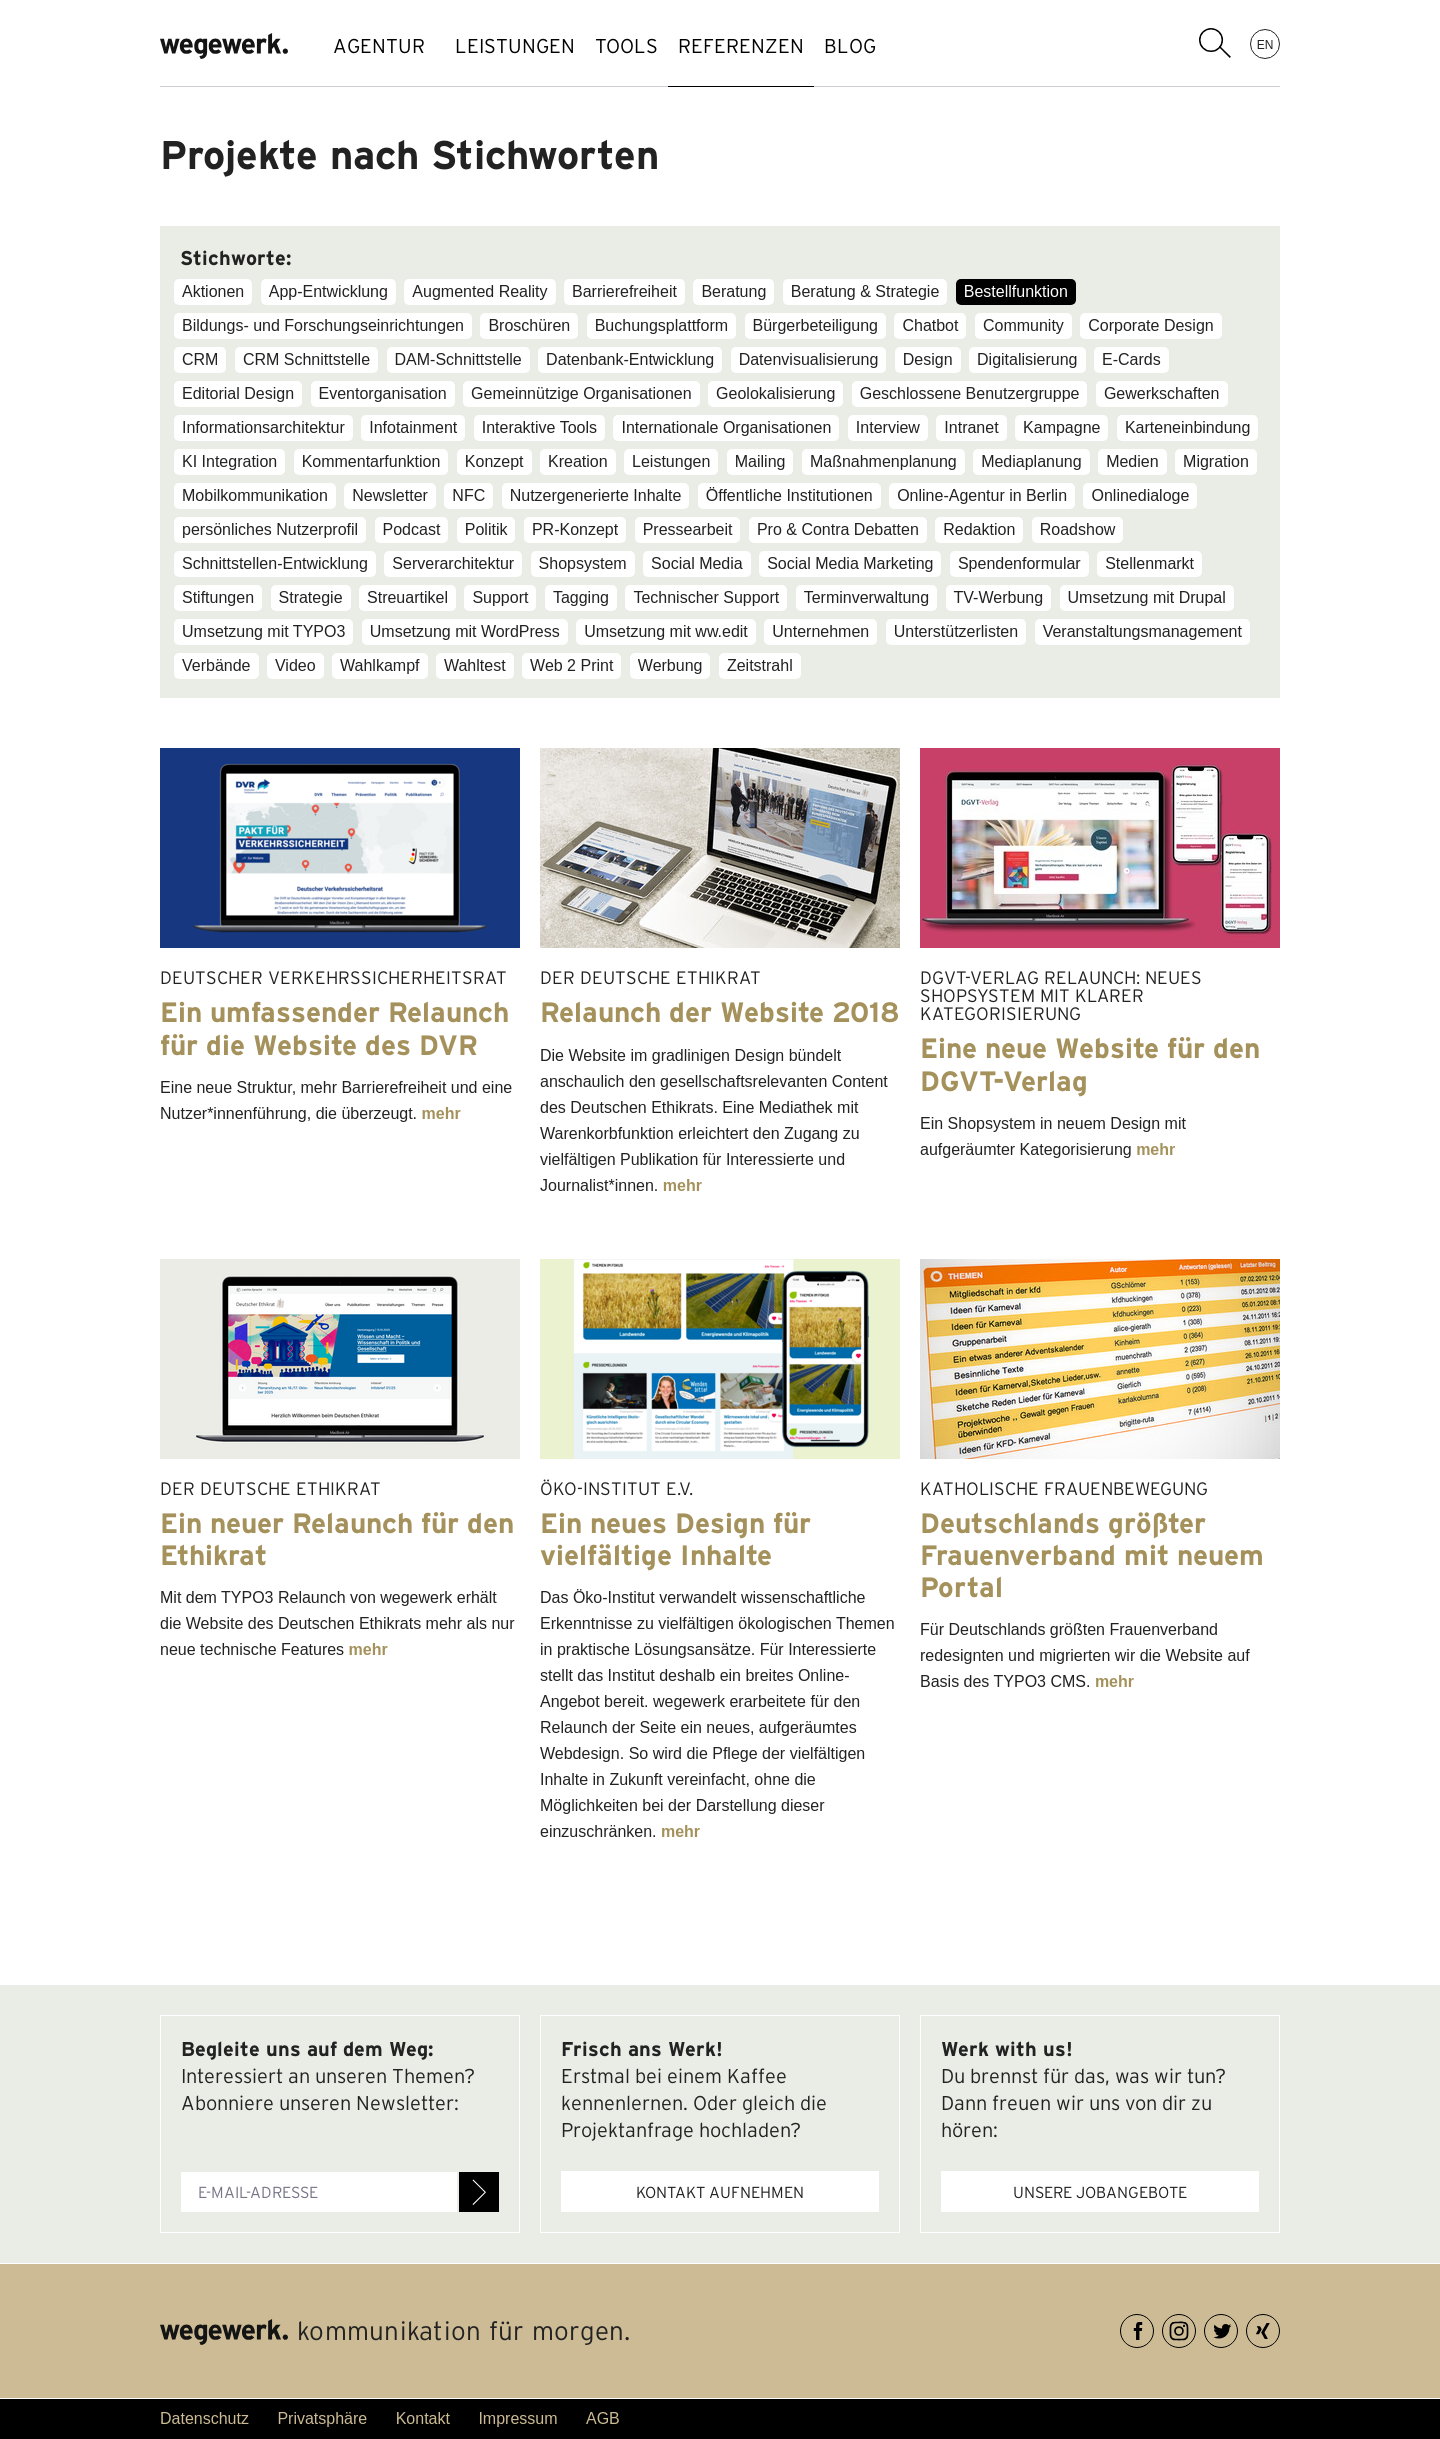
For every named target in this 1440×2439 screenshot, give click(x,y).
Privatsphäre (322, 2418)
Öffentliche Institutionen (789, 495)
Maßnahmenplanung (883, 461)
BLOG (920, 46)
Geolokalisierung (775, 393)
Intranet (971, 427)
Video (295, 665)
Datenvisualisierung (809, 359)
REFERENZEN (791, 46)
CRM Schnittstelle (306, 359)
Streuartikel (407, 597)
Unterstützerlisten (956, 631)
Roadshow (1078, 529)
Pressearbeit (688, 529)
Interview (888, 427)
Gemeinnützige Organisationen (581, 393)
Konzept (494, 461)
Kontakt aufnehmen (720, 2192)
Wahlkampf (379, 665)
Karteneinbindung (1187, 427)
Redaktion (979, 529)
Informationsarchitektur (263, 427)
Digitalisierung (1027, 359)
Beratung (733, 291)
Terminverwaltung (866, 597)
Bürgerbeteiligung (815, 325)
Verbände (216, 665)
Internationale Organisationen (726, 427)
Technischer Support (706, 597)
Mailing (760, 461)
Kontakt (423, 2418)
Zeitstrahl (760, 665)
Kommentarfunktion (371, 461)
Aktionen (213, 291)
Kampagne (1061, 427)
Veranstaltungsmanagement (1142, 631)
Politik (486, 529)
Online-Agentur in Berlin (982, 495)
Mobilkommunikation (255, 495)
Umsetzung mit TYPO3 (263, 631)
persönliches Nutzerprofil (270, 529)
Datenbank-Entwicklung (630, 359)
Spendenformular (1019, 563)
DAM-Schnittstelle (458, 359)
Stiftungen (218, 597)
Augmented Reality (479, 291)
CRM (200, 359)
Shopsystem (583, 563)
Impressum (517, 2418)
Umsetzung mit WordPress (465, 631)
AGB (603, 2418)
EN (1265, 44)
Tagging (581, 597)
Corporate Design (1150, 325)
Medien (1132, 461)
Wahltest (475, 665)
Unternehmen (820, 631)
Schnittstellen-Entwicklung (275, 563)
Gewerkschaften (1162, 393)
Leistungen (671, 461)
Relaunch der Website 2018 (720, 1012)
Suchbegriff (1215, 43)
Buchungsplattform (661, 325)
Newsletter (390, 495)
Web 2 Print (571, 665)
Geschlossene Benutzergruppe (970, 393)
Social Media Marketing (850, 563)
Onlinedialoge (1140, 495)
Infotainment (413, 427)
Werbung (670, 665)
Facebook (1153, 2327)
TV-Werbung (999, 597)
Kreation (578, 461)
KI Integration (229, 461)
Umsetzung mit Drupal (1147, 597)
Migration (1216, 461)
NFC (468, 495)
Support (500, 597)
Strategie (311, 597)
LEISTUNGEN (525, 46)
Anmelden (479, 2192)
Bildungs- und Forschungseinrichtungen (323, 325)
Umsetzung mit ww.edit (666, 631)
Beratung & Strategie (865, 291)
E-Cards (1131, 359)
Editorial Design (238, 393)
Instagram (1195, 2327)
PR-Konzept (575, 529)
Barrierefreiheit (624, 291)
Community (1023, 325)
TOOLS (656, 46)
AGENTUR (379, 46)
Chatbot (930, 325)
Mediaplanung (1031, 461)
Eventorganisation (383, 393)
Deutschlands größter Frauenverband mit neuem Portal (1092, 1555)
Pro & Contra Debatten (838, 529)
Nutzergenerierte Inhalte (596, 495)
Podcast (412, 529)
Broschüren (529, 325)
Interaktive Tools (539, 427)
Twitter (1237, 2327)
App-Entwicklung (328, 291)
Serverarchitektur (453, 563)
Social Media (697, 563)
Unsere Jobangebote (1100, 2192)
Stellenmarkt (1149, 563)
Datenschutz (204, 2418)
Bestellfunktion (1016, 291)
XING (1279, 2327)
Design (928, 359)
